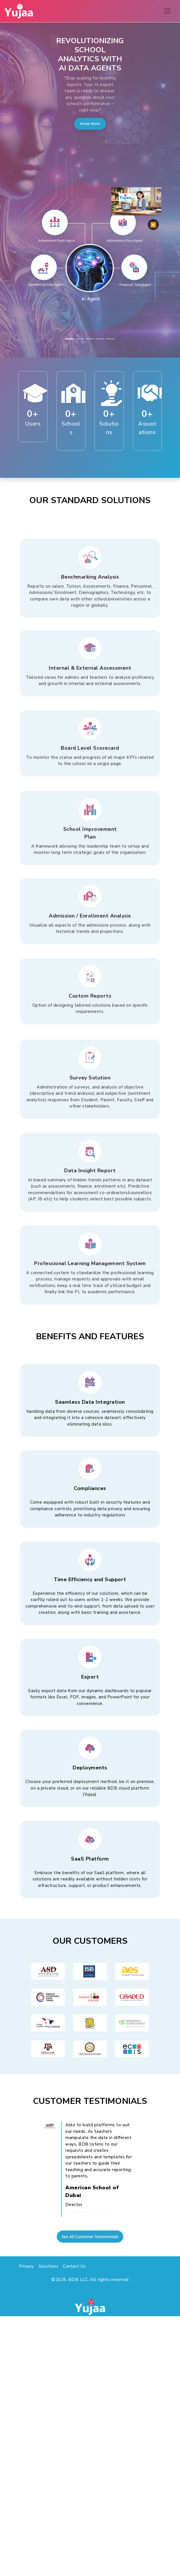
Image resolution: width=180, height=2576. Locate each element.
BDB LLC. (78, 2279)
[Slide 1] (69, 339)
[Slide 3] (90, 339)
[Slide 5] (110, 339)
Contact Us (74, 2266)
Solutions (48, 2266)
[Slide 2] (80, 339)
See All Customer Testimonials (90, 2236)
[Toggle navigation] (167, 11)
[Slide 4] (100, 339)
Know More (90, 123)
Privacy (26, 2266)
